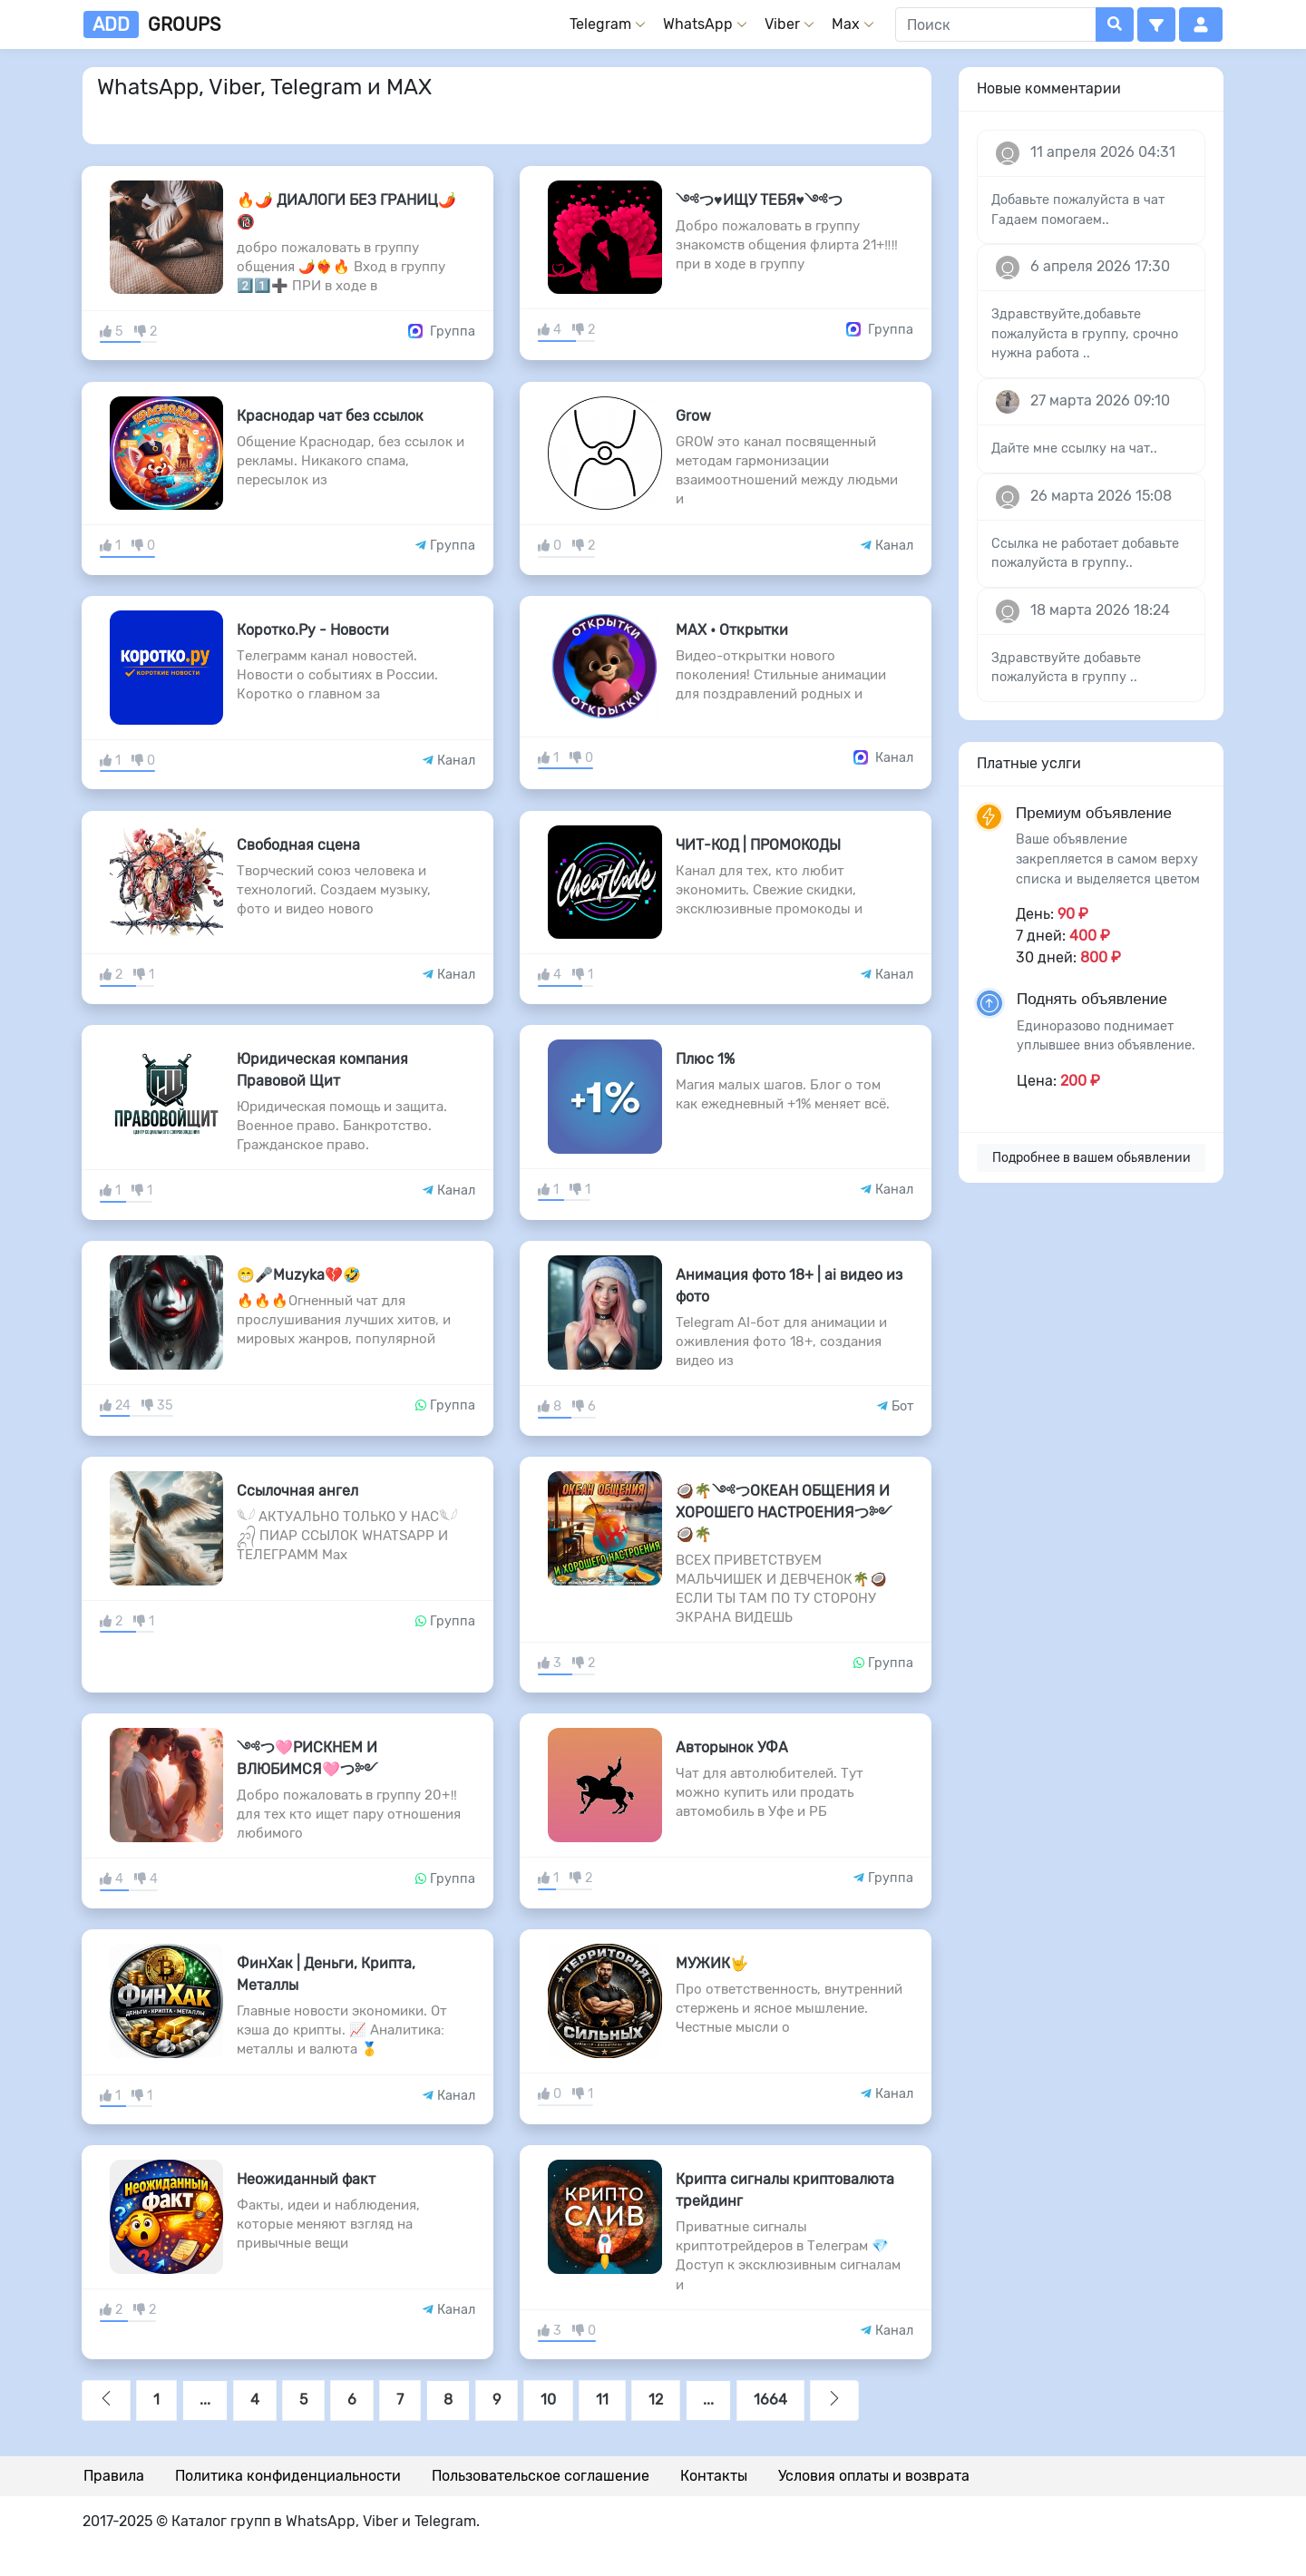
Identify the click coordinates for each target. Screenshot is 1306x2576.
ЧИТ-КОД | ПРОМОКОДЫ (758, 845)
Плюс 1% (705, 1059)
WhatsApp (698, 24)
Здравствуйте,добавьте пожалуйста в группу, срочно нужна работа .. (1084, 334)
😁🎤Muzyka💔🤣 (299, 1274)
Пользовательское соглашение (540, 2475)
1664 (770, 2399)
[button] (1156, 24)
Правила (113, 2475)
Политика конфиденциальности (288, 2475)
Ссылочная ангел (297, 1490)
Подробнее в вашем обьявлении (1091, 1158)
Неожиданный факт (306, 2179)
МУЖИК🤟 (712, 1963)
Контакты (713, 2475)
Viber (782, 24)
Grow (693, 415)
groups (151, 24)
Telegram (600, 24)
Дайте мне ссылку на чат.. (1074, 448)
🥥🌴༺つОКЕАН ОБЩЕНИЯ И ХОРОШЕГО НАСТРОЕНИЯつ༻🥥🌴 (784, 1512)
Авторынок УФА (732, 1747)
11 (602, 2399)
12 (655, 2399)
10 (548, 2399)
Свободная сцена (298, 845)
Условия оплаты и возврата (874, 2475)
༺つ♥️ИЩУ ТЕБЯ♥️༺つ (759, 200)
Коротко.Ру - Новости (313, 630)
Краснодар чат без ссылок (330, 415)
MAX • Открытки (732, 630)
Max (846, 24)
